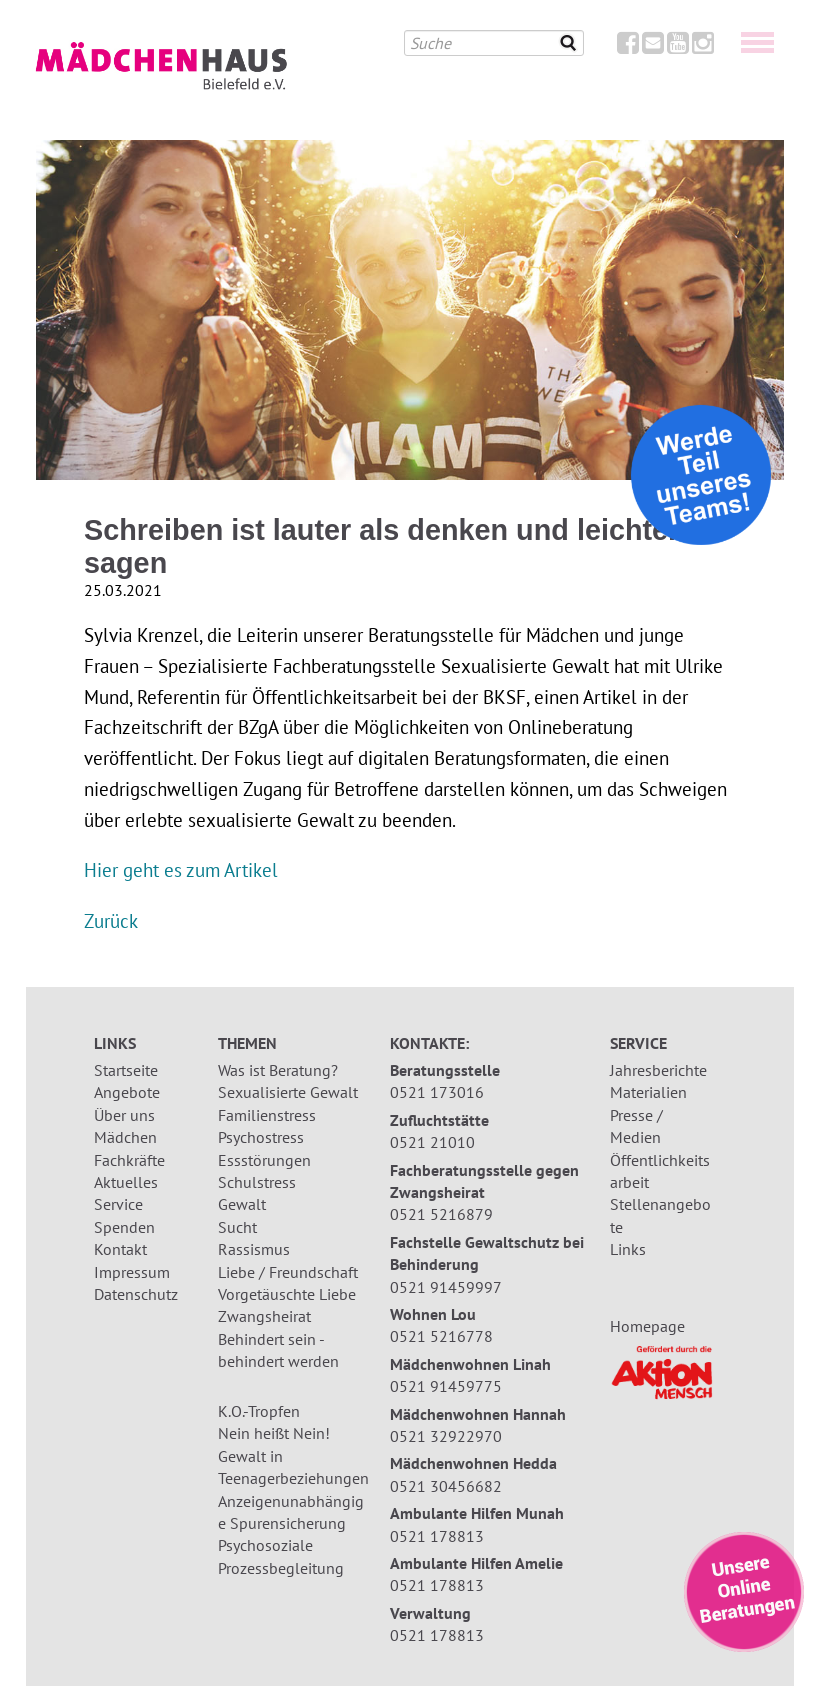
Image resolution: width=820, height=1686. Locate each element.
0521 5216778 (441, 1336)
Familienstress (267, 1115)
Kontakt (120, 1249)
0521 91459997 (446, 1287)
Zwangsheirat (264, 1316)
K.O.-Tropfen (259, 1411)
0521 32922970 (446, 1436)
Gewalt (242, 1204)
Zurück (111, 920)
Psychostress (261, 1137)
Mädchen (125, 1137)
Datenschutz (136, 1294)
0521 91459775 (446, 1386)
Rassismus (254, 1249)
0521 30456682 (446, 1486)
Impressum (132, 1272)
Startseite (126, 1070)
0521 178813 (437, 1536)
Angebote (127, 1092)
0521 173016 (437, 1092)
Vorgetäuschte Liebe (287, 1294)
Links (628, 1249)
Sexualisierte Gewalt (288, 1092)
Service (118, 1204)
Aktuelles (126, 1182)
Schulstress (257, 1182)
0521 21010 (432, 1142)
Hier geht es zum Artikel (181, 869)
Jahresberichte (658, 1070)
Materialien (648, 1092)
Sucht (237, 1227)
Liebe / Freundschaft (288, 1272)
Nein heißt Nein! (274, 1433)
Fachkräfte (129, 1160)
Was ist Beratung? (278, 1070)
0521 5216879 (441, 1214)
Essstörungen (264, 1160)
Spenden (124, 1227)
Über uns (124, 1115)
